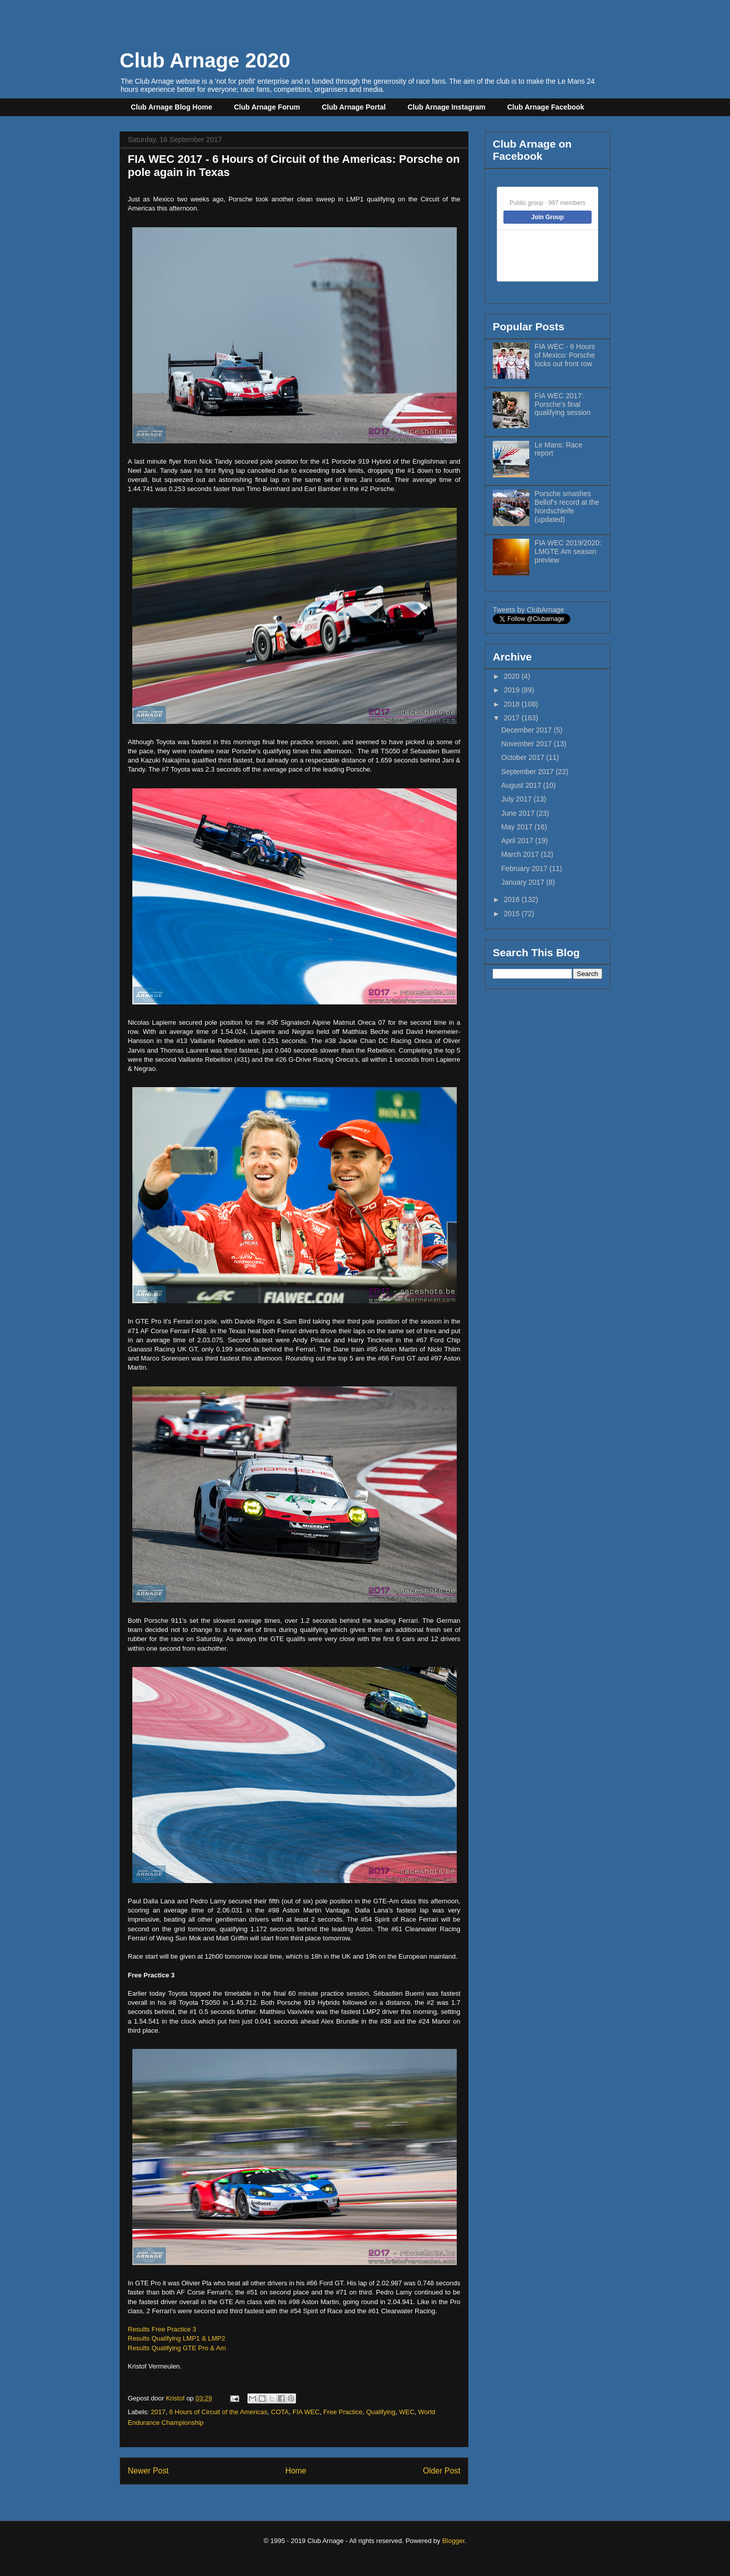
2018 (513, 704)
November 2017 (527, 744)
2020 (513, 676)
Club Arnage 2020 (205, 60)
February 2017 (525, 868)
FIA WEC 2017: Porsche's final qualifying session (563, 404)
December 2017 (527, 730)
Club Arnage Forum (267, 107)
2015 (513, 914)
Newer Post (148, 2470)
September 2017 (528, 772)
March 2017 (521, 854)
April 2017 (518, 841)
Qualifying (380, 2412)
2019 (513, 690)
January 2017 (523, 882)
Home (296, 2470)
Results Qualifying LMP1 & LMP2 (176, 2338)
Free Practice (342, 2412)
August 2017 (522, 785)
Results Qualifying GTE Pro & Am (177, 2348)
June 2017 (518, 813)
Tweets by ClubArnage (528, 610)
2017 (158, 2412)
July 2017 (517, 799)
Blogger (453, 2541)
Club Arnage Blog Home (171, 107)
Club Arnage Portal (354, 107)
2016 (513, 899)
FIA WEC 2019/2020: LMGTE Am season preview (568, 551)
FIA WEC (306, 2412)
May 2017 (517, 827)
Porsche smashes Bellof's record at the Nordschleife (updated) (567, 506)
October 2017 (523, 757)
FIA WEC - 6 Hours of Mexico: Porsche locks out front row (565, 355)
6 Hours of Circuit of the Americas (218, 2412)
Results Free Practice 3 (162, 2329)
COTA (280, 2412)
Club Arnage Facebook (545, 107)
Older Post (441, 2470)
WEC (406, 2412)
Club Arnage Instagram (447, 107)
